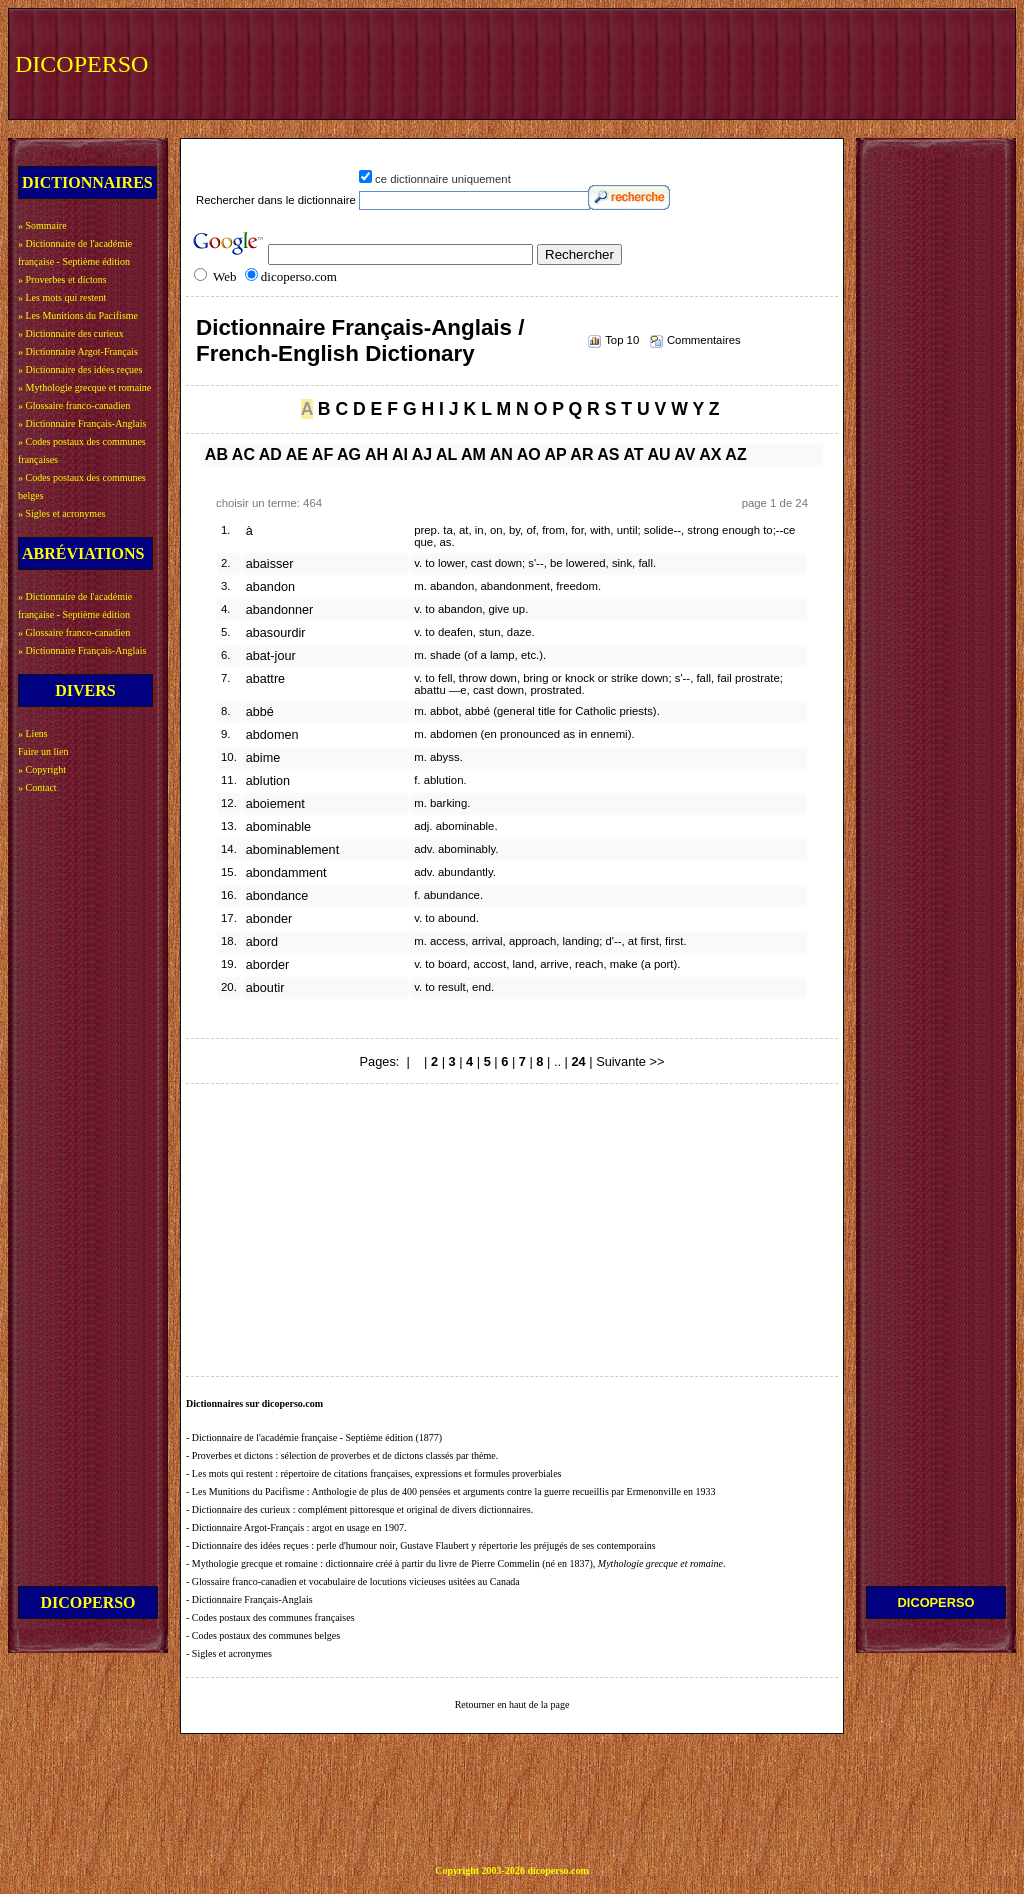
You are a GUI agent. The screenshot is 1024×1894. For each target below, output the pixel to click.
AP (556, 454)
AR (581, 454)
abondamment (286, 873)
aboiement (275, 804)
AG (349, 454)
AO (529, 454)
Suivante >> (630, 1061)
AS (608, 454)
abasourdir (276, 633)
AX (710, 454)
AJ (422, 454)
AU (658, 454)
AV (684, 454)
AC (243, 454)
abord (262, 942)
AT (633, 454)
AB (216, 454)
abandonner (279, 610)
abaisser (270, 564)
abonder (269, 919)
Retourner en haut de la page (512, 1704)
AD (270, 454)
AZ (735, 454)
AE (297, 454)
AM (473, 454)
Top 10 (622, 340)
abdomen (272, 735)
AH (376, 454)
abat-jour (271, 656)
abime (263, 758)
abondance (277, 896)
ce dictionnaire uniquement (443, 179)
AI (400, 454)
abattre (265, 679)
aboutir (265, 988)
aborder (268, 965)
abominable (278, 827)
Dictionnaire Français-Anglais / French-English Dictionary (360, 340)
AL (446, 454)
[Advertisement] (641, 62)
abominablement (292, 850)
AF (322, 454)
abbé (260, 712)
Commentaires (704, 340)
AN (501, 454)
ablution (268, 781)
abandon (270, 587)
